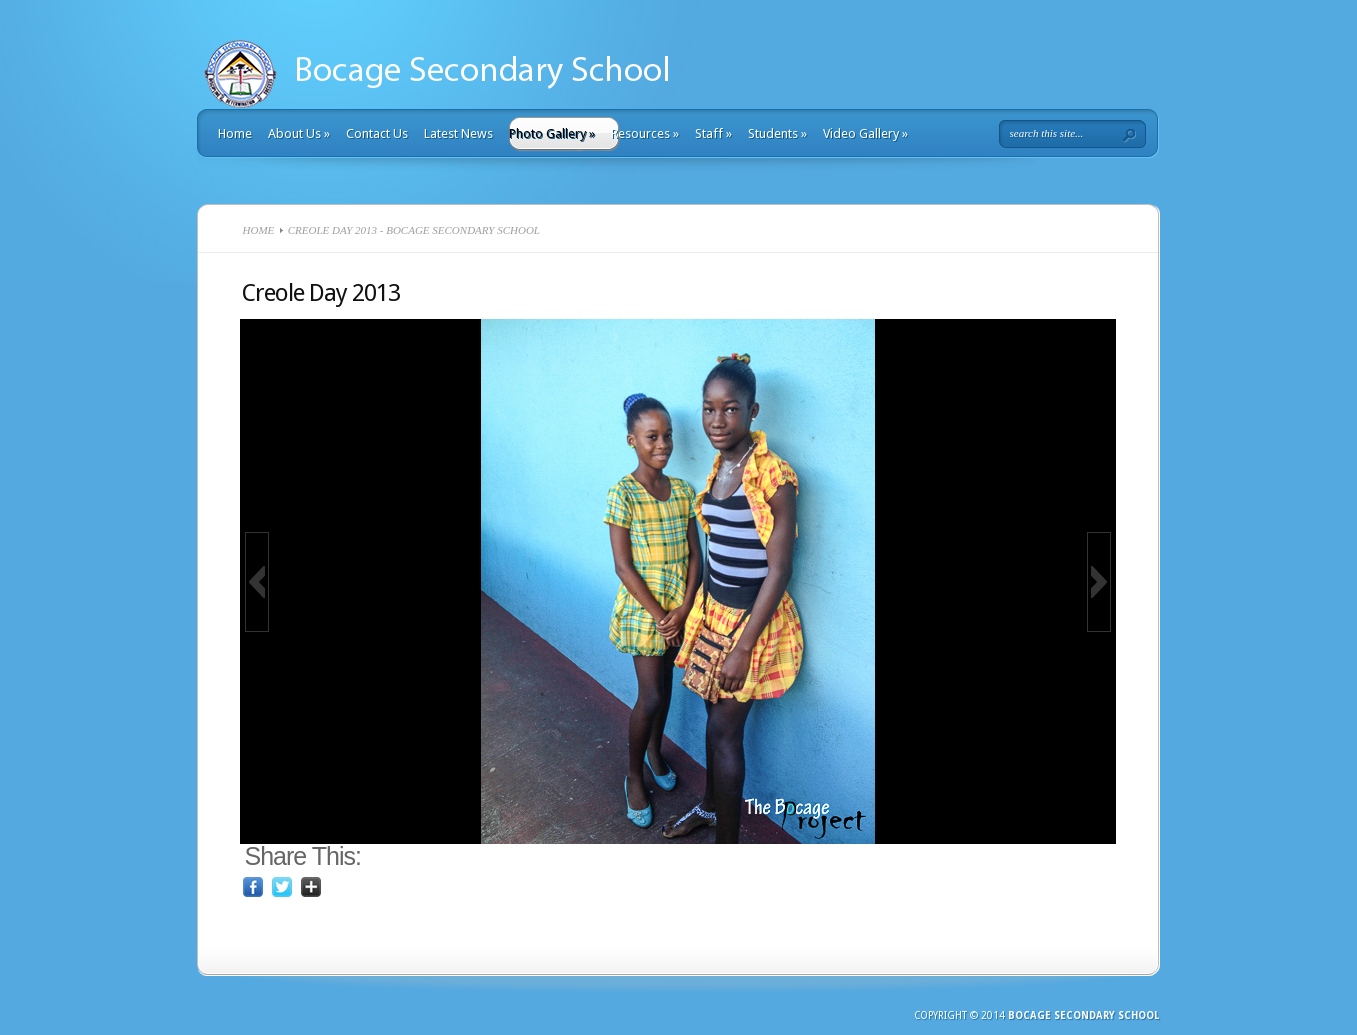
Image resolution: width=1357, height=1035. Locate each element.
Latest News (458, 133)
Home (235, 133)
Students (777, 133)
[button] (257, 582)
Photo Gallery (552, 133)
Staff (713, 133)
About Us (299, 133)
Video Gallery (865, 133)
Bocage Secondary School (1083, 1015)
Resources (645, 133)
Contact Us (377, 133)
